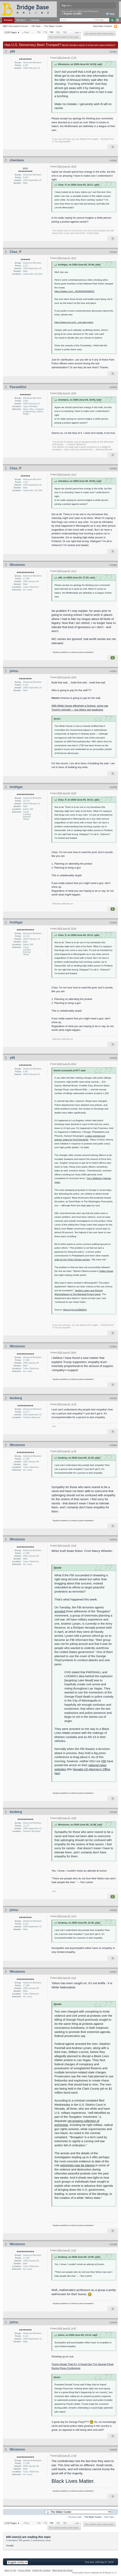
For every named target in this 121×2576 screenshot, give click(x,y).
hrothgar (16, 787)
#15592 (113, 1398)
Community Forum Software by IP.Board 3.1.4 (94, 2572)
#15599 (113, 2322)
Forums (8, 20)
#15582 (113, 160)
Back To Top (10, 2570)
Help (110, 14)
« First (25, 32)
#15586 (113, 565)
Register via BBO (73, 13)
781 (58, 32)
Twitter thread (106, 1271)
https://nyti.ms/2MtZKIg (75, 1309)
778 (39, 32)
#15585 (113, 468)
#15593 (113, 1445)
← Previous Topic (74, 2517)
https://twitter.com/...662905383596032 (74, 291)
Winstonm (17, 564)
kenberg (16, 1398)
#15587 (113, 671)
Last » (77, 32)
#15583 (113, 252)
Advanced (117, 20)
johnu (14, 671)
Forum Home (24, 2570)
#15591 (113, 1346)
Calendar (35, 20)
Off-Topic (36, 26)
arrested (59, 1611)
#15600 (113, 2450)
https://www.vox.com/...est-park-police (73, 322)
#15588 (113, 787)
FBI (103, 1761)
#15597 (113, 1972)
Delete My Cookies (41, 2570)
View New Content (102, 26)
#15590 (113, 1058)
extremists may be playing (77, 2165)
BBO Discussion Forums (15, 26)
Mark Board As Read (62, 2570)
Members (21, 20)
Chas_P (15, 251)
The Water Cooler (53, 26)
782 (65, 32)
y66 (12, 51)
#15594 (113, 1539)
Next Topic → (110, 2517)
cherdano (17, 160)
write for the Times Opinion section (72, 1259)
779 (45, 32)
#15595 (113, 1812)
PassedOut (18, 387)
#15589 (113, 922)
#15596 (113, 1910)
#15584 (113, 387)
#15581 (113, 52)
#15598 (113, 2244)
